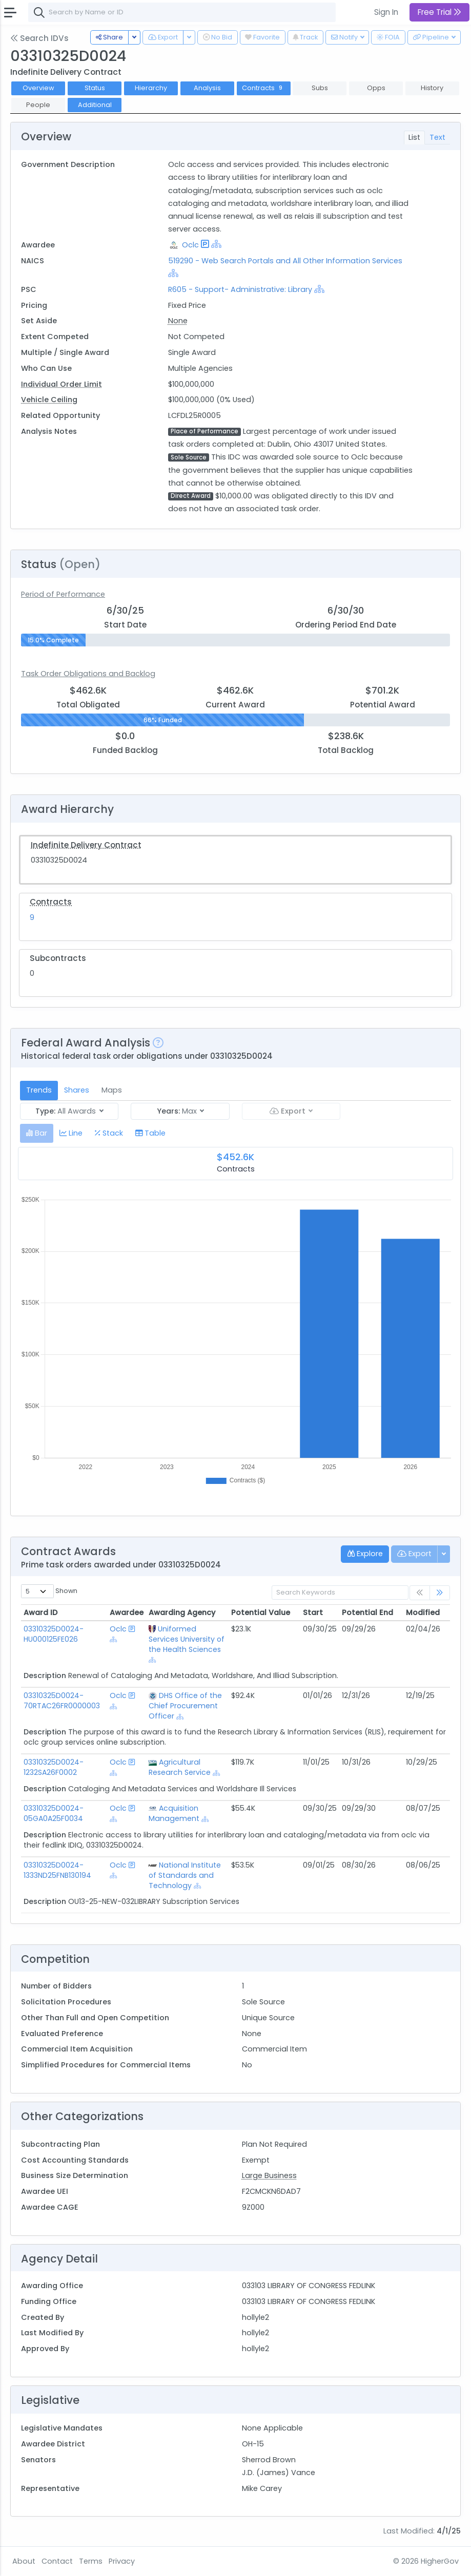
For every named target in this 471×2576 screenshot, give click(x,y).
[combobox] (182, 12)
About (23, 2561)
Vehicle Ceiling (49, 399)
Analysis (207, 87)
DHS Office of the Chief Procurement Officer (185, 1705)
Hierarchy (151, 87)
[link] (439, 1592)
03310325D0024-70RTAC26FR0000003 (62, 1700)
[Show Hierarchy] (216, 243)
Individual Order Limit (61, 384)
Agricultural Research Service (180, 1767)
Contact (57, 2561)
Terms (91, 2561)
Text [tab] (437, 137)
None (178, 321)
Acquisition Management (174, 1813)
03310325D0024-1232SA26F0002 (54, 1767)
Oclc (190, 245)
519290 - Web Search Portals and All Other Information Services (285, 261)
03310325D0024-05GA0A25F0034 (54, 1813)
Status (95, 87)
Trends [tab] (39, 1090)
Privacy (122, 2561)
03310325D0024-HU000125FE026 (54, 1634)
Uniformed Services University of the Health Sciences (186, 1639)
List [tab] (414, 137)
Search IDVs (39, 38)
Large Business (269, 2175)
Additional (95, 104)
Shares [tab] (76, 1090)
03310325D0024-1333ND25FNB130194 (57, 1870)
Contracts (263, 87)
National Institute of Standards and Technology (185, 1875)
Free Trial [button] (439, 12)
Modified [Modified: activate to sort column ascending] (423, 1612)
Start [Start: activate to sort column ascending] (313, 1612)
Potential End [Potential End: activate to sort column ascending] (367, 1612)
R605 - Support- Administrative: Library (240, 289)
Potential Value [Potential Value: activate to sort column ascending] (260, 1612)
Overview (38, 87)
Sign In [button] (386, 12)
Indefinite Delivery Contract (86, 845)
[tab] (36, 1133)
